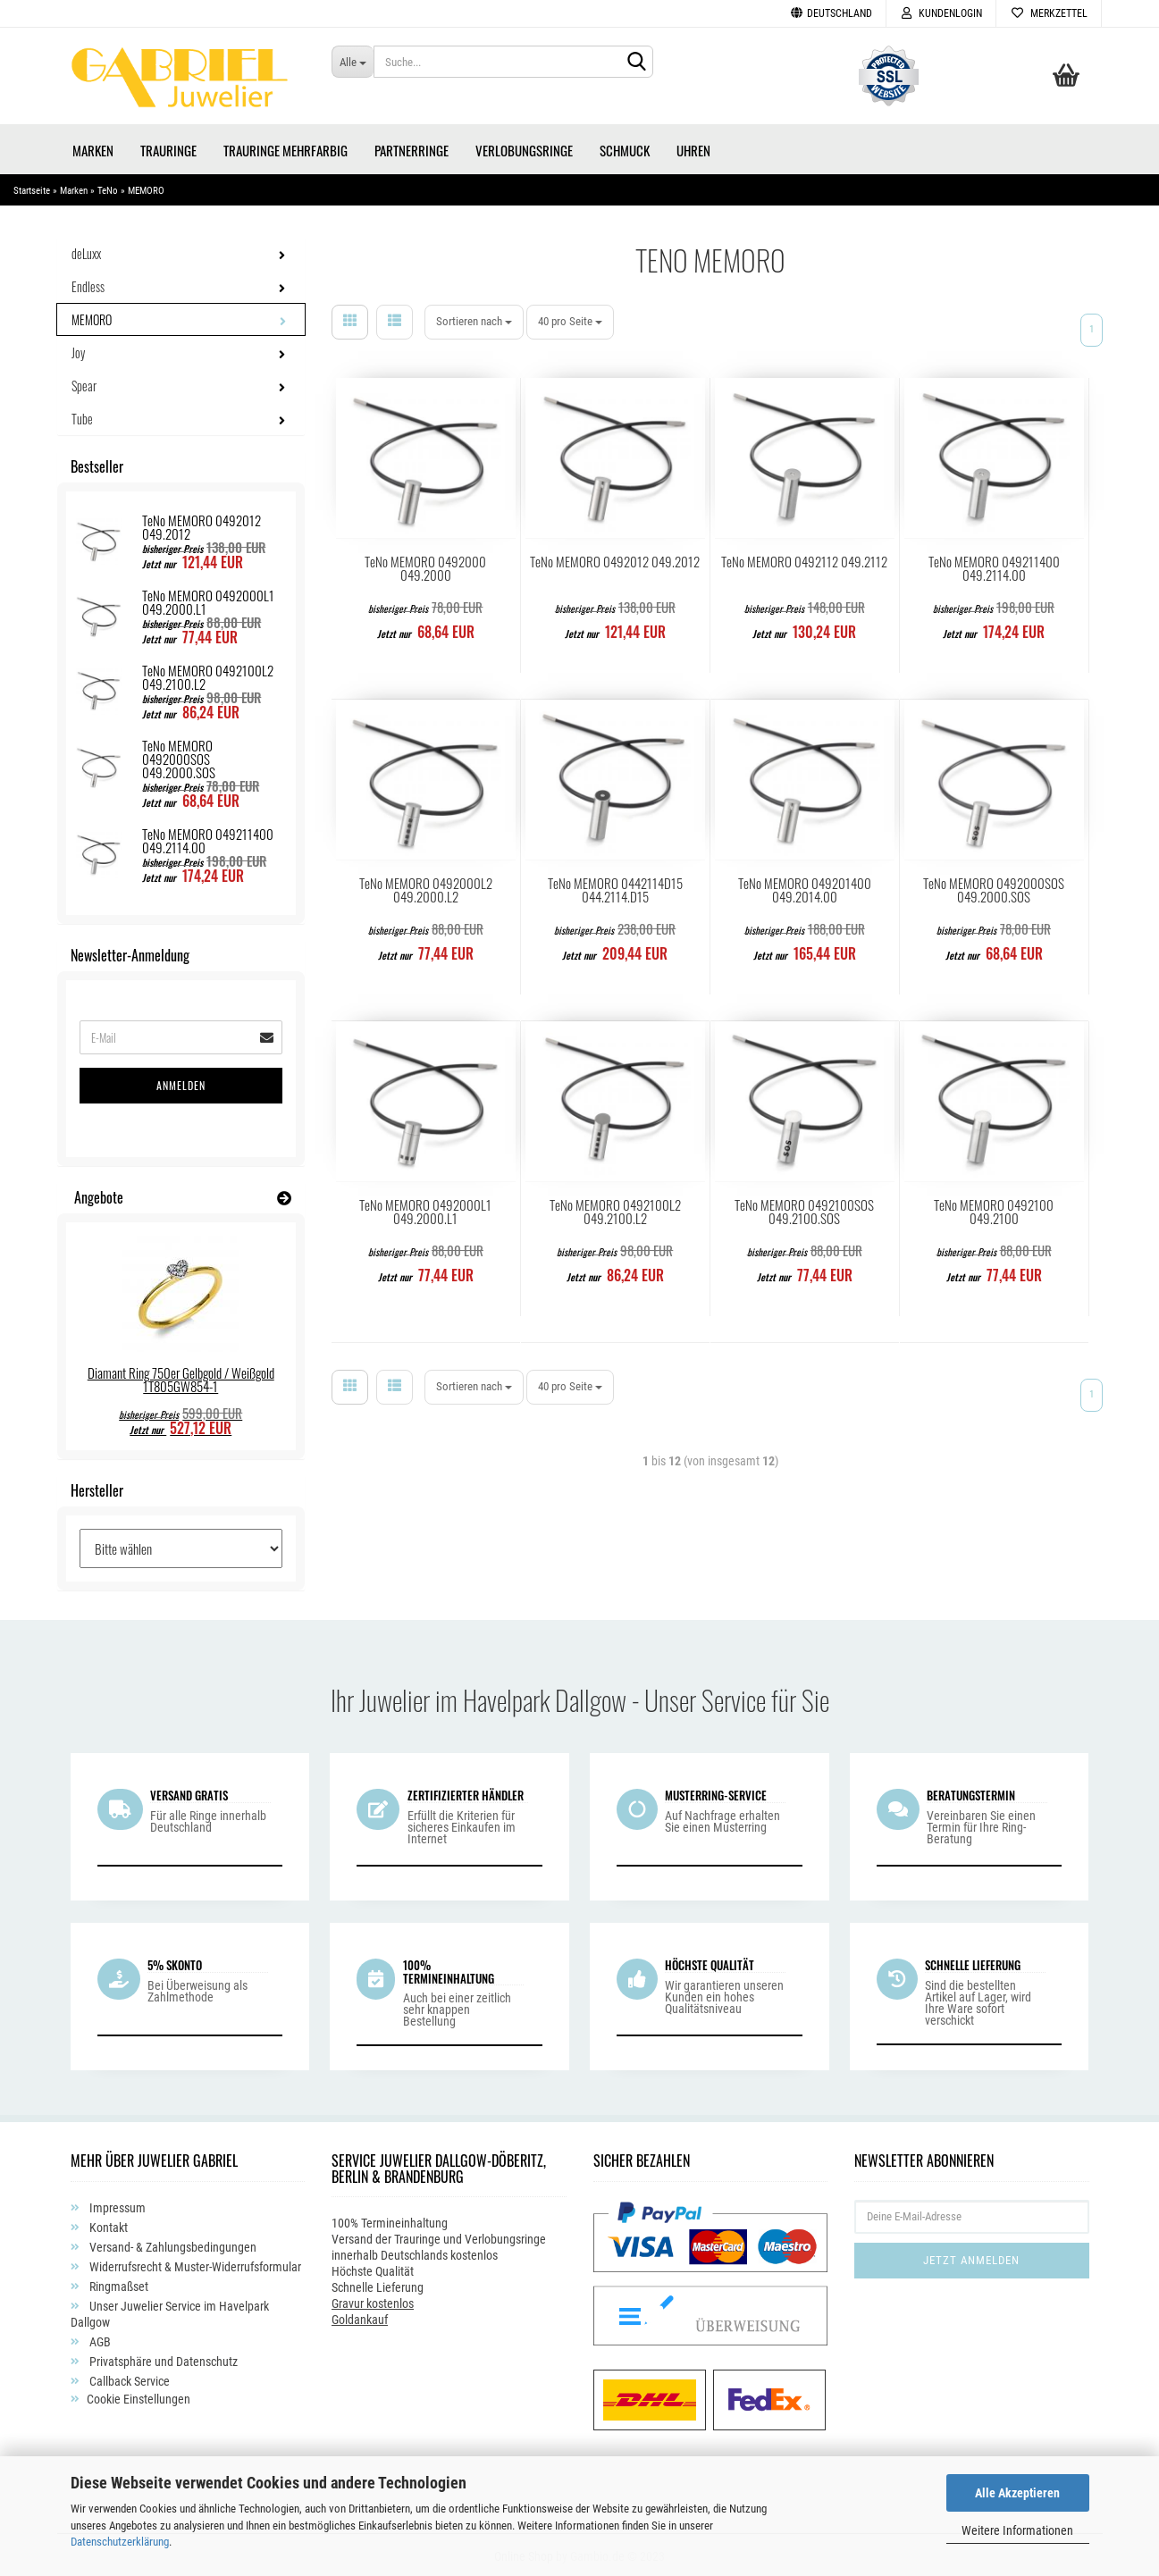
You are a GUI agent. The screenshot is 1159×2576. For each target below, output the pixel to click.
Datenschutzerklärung (120, 2541)
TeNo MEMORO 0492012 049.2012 (615, 559)
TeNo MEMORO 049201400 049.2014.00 (804, 887)
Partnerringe (411, 147)
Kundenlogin (941, 13)
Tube (82, 416)
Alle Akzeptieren (1017, 2493)
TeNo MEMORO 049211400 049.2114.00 (994, 565)
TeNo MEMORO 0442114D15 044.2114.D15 (615, 887)
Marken (92, 147)
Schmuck (625, 147)
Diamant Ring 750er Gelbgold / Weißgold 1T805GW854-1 (181, 1376)
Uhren (693, 147)
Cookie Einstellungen (138, 2396)
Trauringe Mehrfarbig (285, 147)
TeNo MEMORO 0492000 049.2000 (425, 565)
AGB (99, 2339)
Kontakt (107, 2225)
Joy (78, 349)
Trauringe (168, 147)
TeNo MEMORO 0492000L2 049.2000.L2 (425, 887)
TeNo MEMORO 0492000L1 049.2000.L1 (425, 1209)
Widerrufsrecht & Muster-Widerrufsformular (194, 2264)
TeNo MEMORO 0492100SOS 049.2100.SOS (804, 1209)
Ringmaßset (117, 2284)
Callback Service (128, 2378)
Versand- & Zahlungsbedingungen (171, 2244)
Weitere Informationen (1017, 2530)
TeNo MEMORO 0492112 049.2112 (804, 559)
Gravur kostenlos (373, 2301)
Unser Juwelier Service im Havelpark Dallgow (170, 2311)
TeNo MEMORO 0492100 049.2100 (994, 1209)
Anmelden (181, 1082)
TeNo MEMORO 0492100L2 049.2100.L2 (615, 1209)
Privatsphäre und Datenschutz (162, 2359)
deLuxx (86, 250)
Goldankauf (360, 2317)
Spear (84, 382)
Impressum (116, 2205)
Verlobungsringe (524, 147)
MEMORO (91, 316)
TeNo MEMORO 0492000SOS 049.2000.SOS (993, 887)
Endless (88, 283)
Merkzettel (1049, 13)
